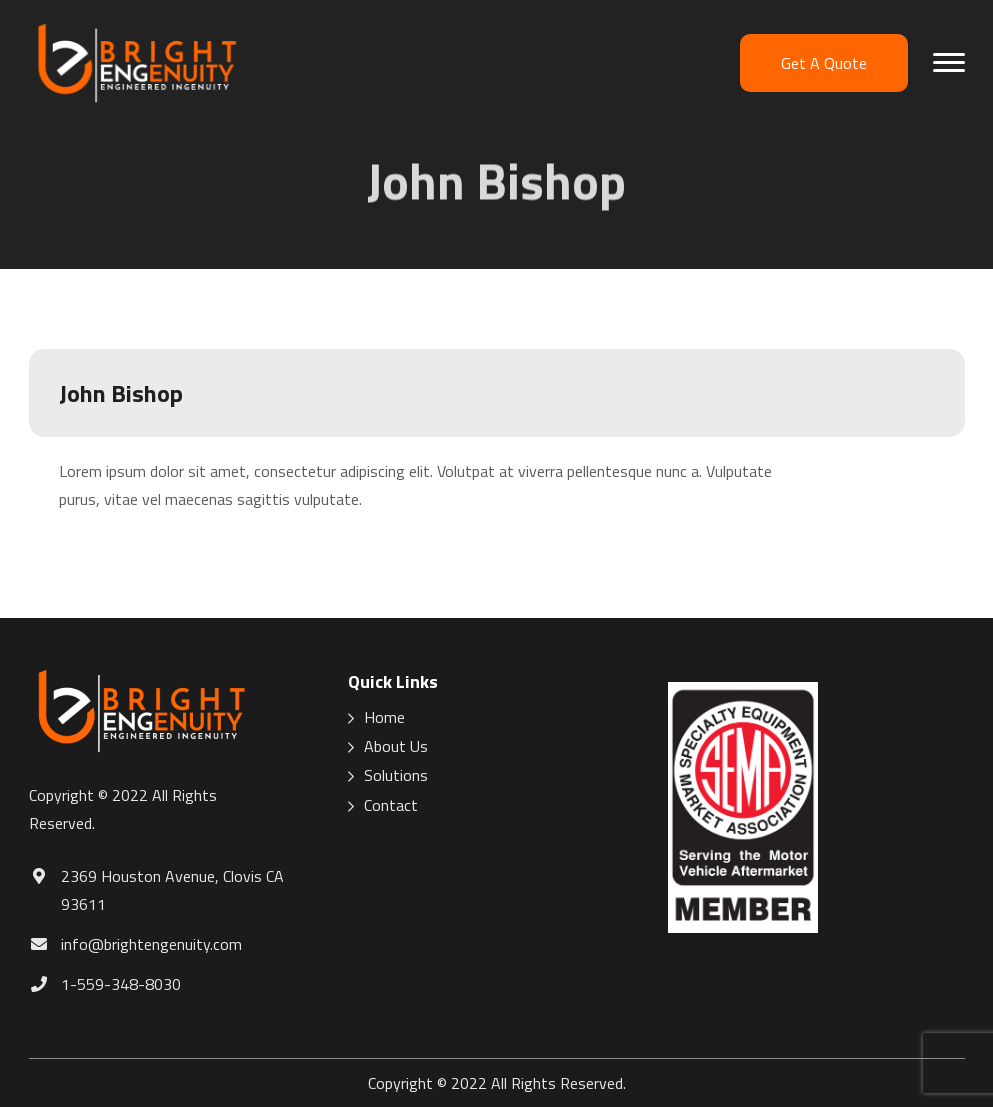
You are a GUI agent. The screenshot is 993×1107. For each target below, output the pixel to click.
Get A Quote (824, 63)
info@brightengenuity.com (151, 944)
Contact (391, 805)
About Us (396, 746)
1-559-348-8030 (121, 984)
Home (384, 717)
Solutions (396, 775)
